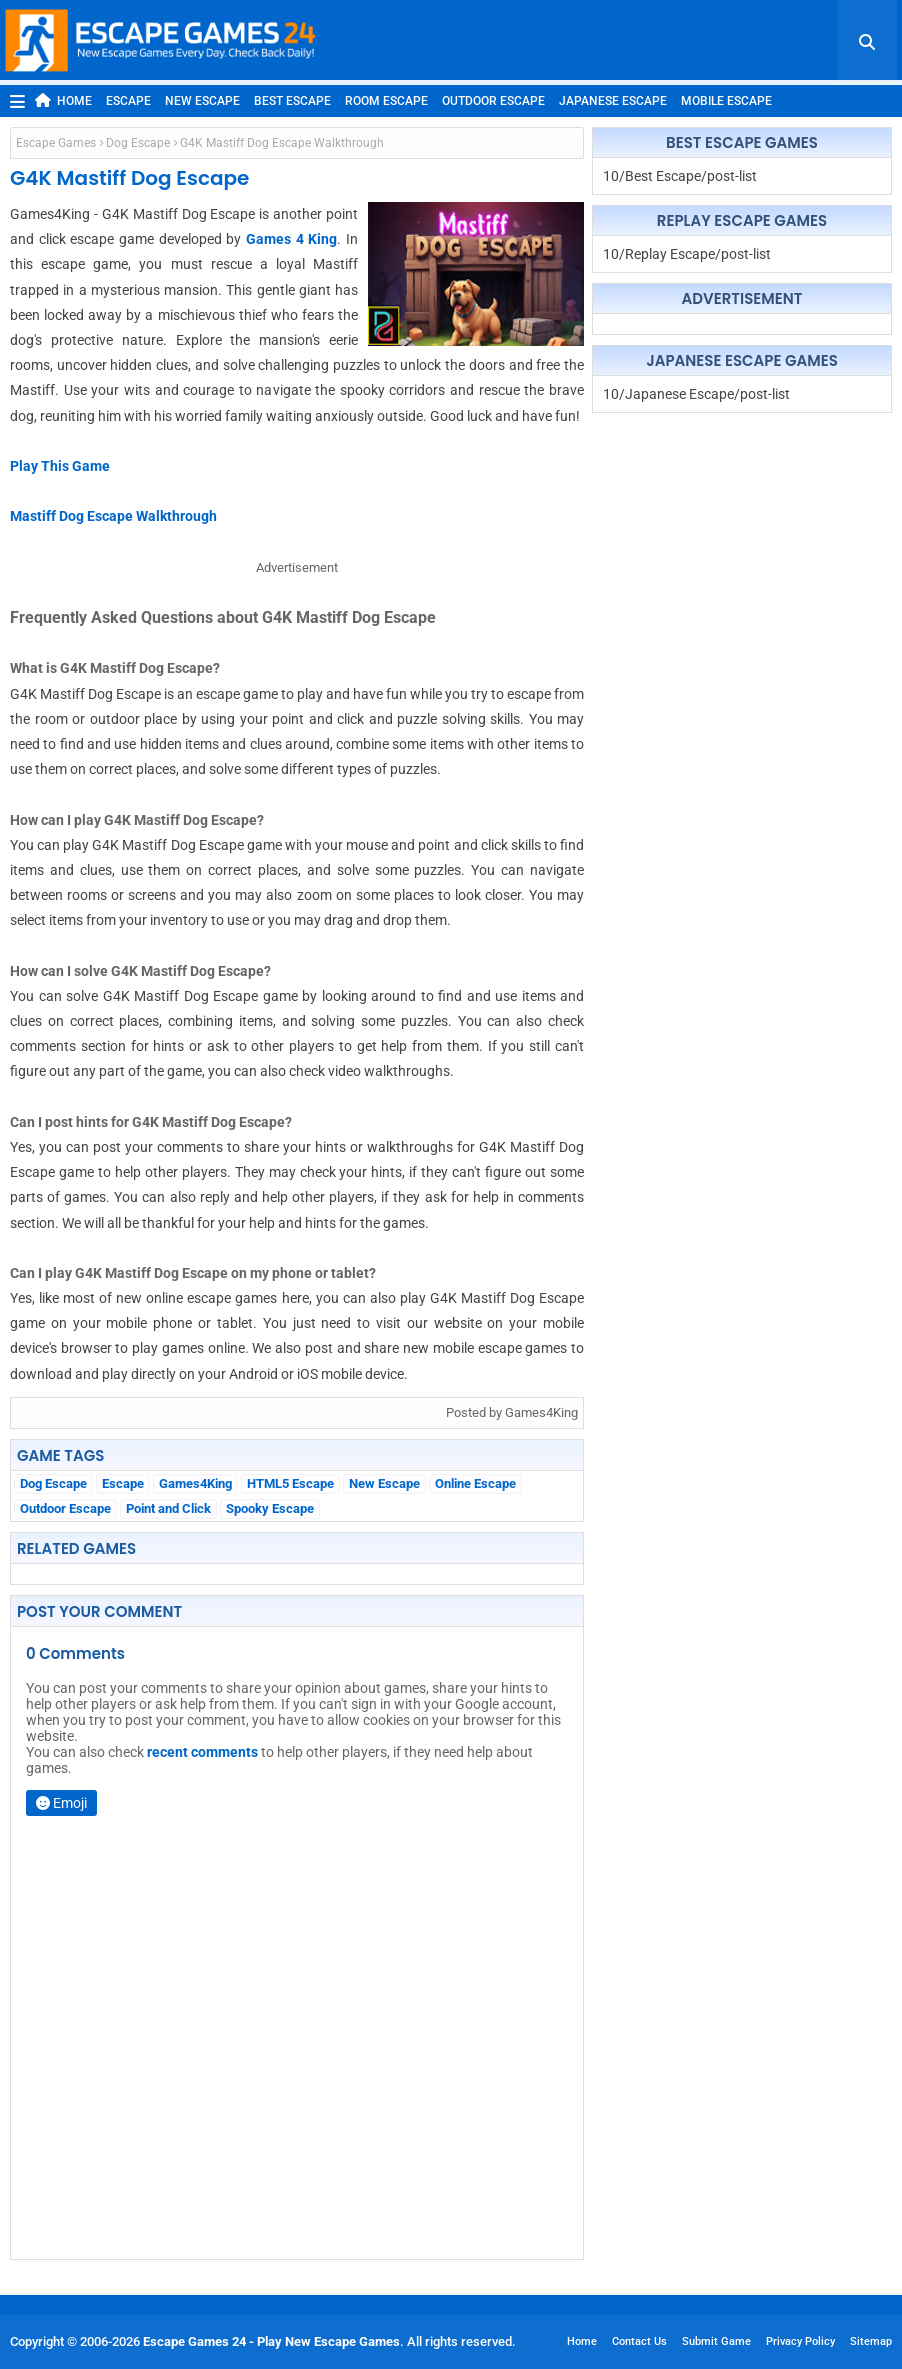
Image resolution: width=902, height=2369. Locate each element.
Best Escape (292, 101)
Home (63, 100)
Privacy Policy (800, 2341)
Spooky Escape (270, 1508)
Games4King (195, 1483)
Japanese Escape (613, 101)
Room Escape (386, 101)
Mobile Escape (726, 101)
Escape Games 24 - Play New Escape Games (271, 2341)
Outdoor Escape (493, 101)
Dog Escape (138, 143)
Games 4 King (291, 239)
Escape (128, 101)
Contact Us (639, 2341)
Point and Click (168, 1508)
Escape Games (56, 143)
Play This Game (60, 466)
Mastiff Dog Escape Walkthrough (113, 516)
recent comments (202, 1752)
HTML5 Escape (290, 1483)
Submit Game (716, 2341)
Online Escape (475, 1483)
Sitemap (871, 2341)
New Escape (202, 101)
